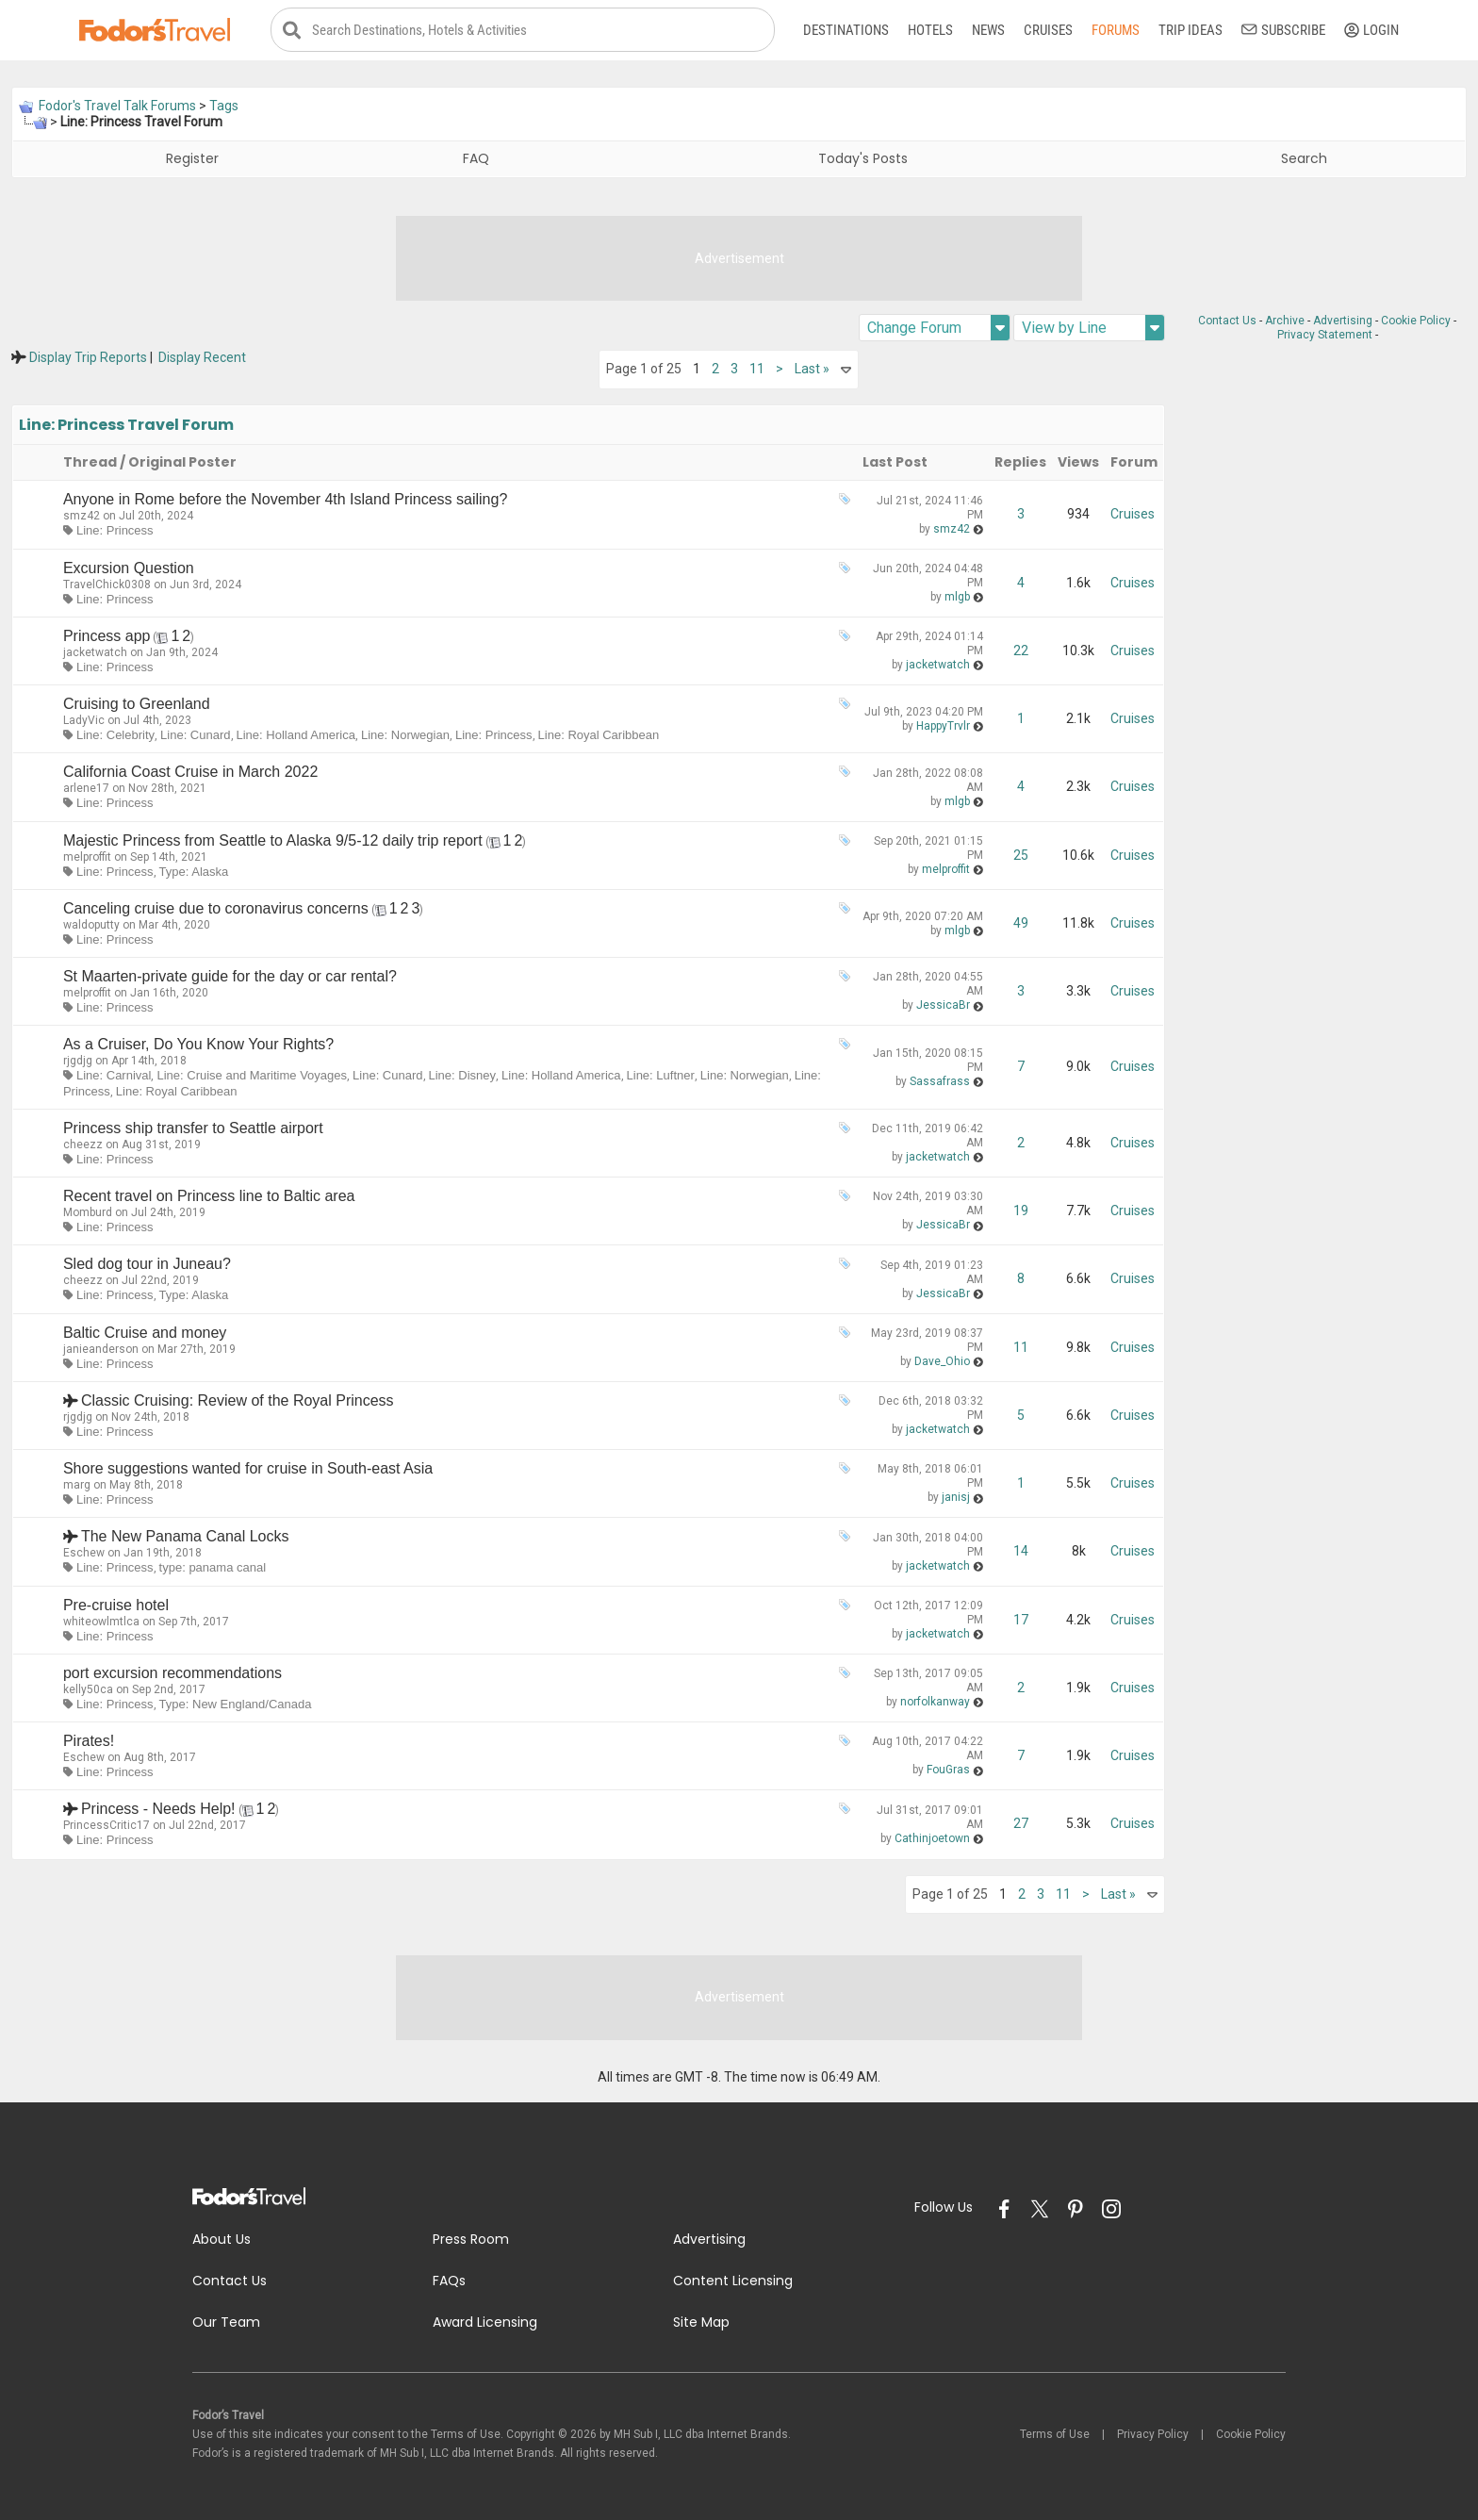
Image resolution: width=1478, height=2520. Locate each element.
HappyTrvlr (943, 726)
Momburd (87, 1213)
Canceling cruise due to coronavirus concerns (216, 909)
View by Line (1093, 328)
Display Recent (202, 358)
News (988, 30)
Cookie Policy (1416, 321)
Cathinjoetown (932, 1838)
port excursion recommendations (172, 1674)
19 (1020, 1211)
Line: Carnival (114, 1076)
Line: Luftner (661, 1076)
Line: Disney (463, 1076)
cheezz (83, 1145)
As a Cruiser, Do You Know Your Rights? (198, 1045)
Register (192, 159)
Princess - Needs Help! (158, 1810)
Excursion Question (128, 568)
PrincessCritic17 (106, 1826)
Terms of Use (1055, 2434)
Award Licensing (485, 2322)
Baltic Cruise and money (144, 1333)
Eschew (84, 1553)
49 (1020, 923)
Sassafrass (940, 1081)
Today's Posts (863, 159)
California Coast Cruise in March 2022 (190, 773)
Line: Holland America (296, 736)
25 (1020, 855)
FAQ (476, 159)
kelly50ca (88, 1690)
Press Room (471, 2240)
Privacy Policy (1153, 2434)
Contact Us (1227, 321)
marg (76, 1485)
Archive (1285, 321)
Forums (1116, 30)
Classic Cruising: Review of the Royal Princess (237, 1401)
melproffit (87, 857)
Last (812, 369)
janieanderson (101, 1349)
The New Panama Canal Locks (185, 1537)
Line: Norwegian (405, 736)
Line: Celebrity (115, 736)
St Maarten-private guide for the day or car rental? (230, 977)
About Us (221, 2240)
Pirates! (88, 1742)
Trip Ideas (1190, 30)
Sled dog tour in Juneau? (147, 1265)
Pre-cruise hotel (116, 1605)
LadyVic (84, 721)
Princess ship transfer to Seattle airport (193, 1129)
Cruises (1048, 30)
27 (1020, 1824)
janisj (956, 1498)
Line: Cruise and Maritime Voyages (251, 1076)
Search (1304, 159)
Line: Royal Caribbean (599, 736)
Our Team (226, 2322)
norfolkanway (935, 1702)
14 (1020, 1551)
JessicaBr (943, 1006)
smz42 (81, 516)
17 (1020, 1619)
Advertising (1342, 321)
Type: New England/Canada (235, 1705)
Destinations (846, 30)
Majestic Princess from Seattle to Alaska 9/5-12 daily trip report (273, 840)
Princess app (107, 637)
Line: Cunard (195, 736)
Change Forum (938, 328)
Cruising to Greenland (136, 705)
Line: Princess (115, 531)
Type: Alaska (194, 872)
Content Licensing (733, 2281)
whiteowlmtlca (101, 1621)
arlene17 (86, 789)
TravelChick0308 (107, 584)
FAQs (449, 2281)
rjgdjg (77, 1061)
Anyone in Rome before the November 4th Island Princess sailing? (285, 500)
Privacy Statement (1324, 335)
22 (1020, 650)
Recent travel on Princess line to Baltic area (208, 1197)
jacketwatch (95, 653)
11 (756, 369)
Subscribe (1283, 30)
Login (1371, 30)
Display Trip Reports (88, 358)
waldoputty (91, 925)
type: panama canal (212, 1568)
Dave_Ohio (942, 1361)
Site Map (701, 2322)
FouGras (948, 1770)
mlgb (957, 596)
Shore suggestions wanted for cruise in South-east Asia (248, 1469)
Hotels (930, 30)
